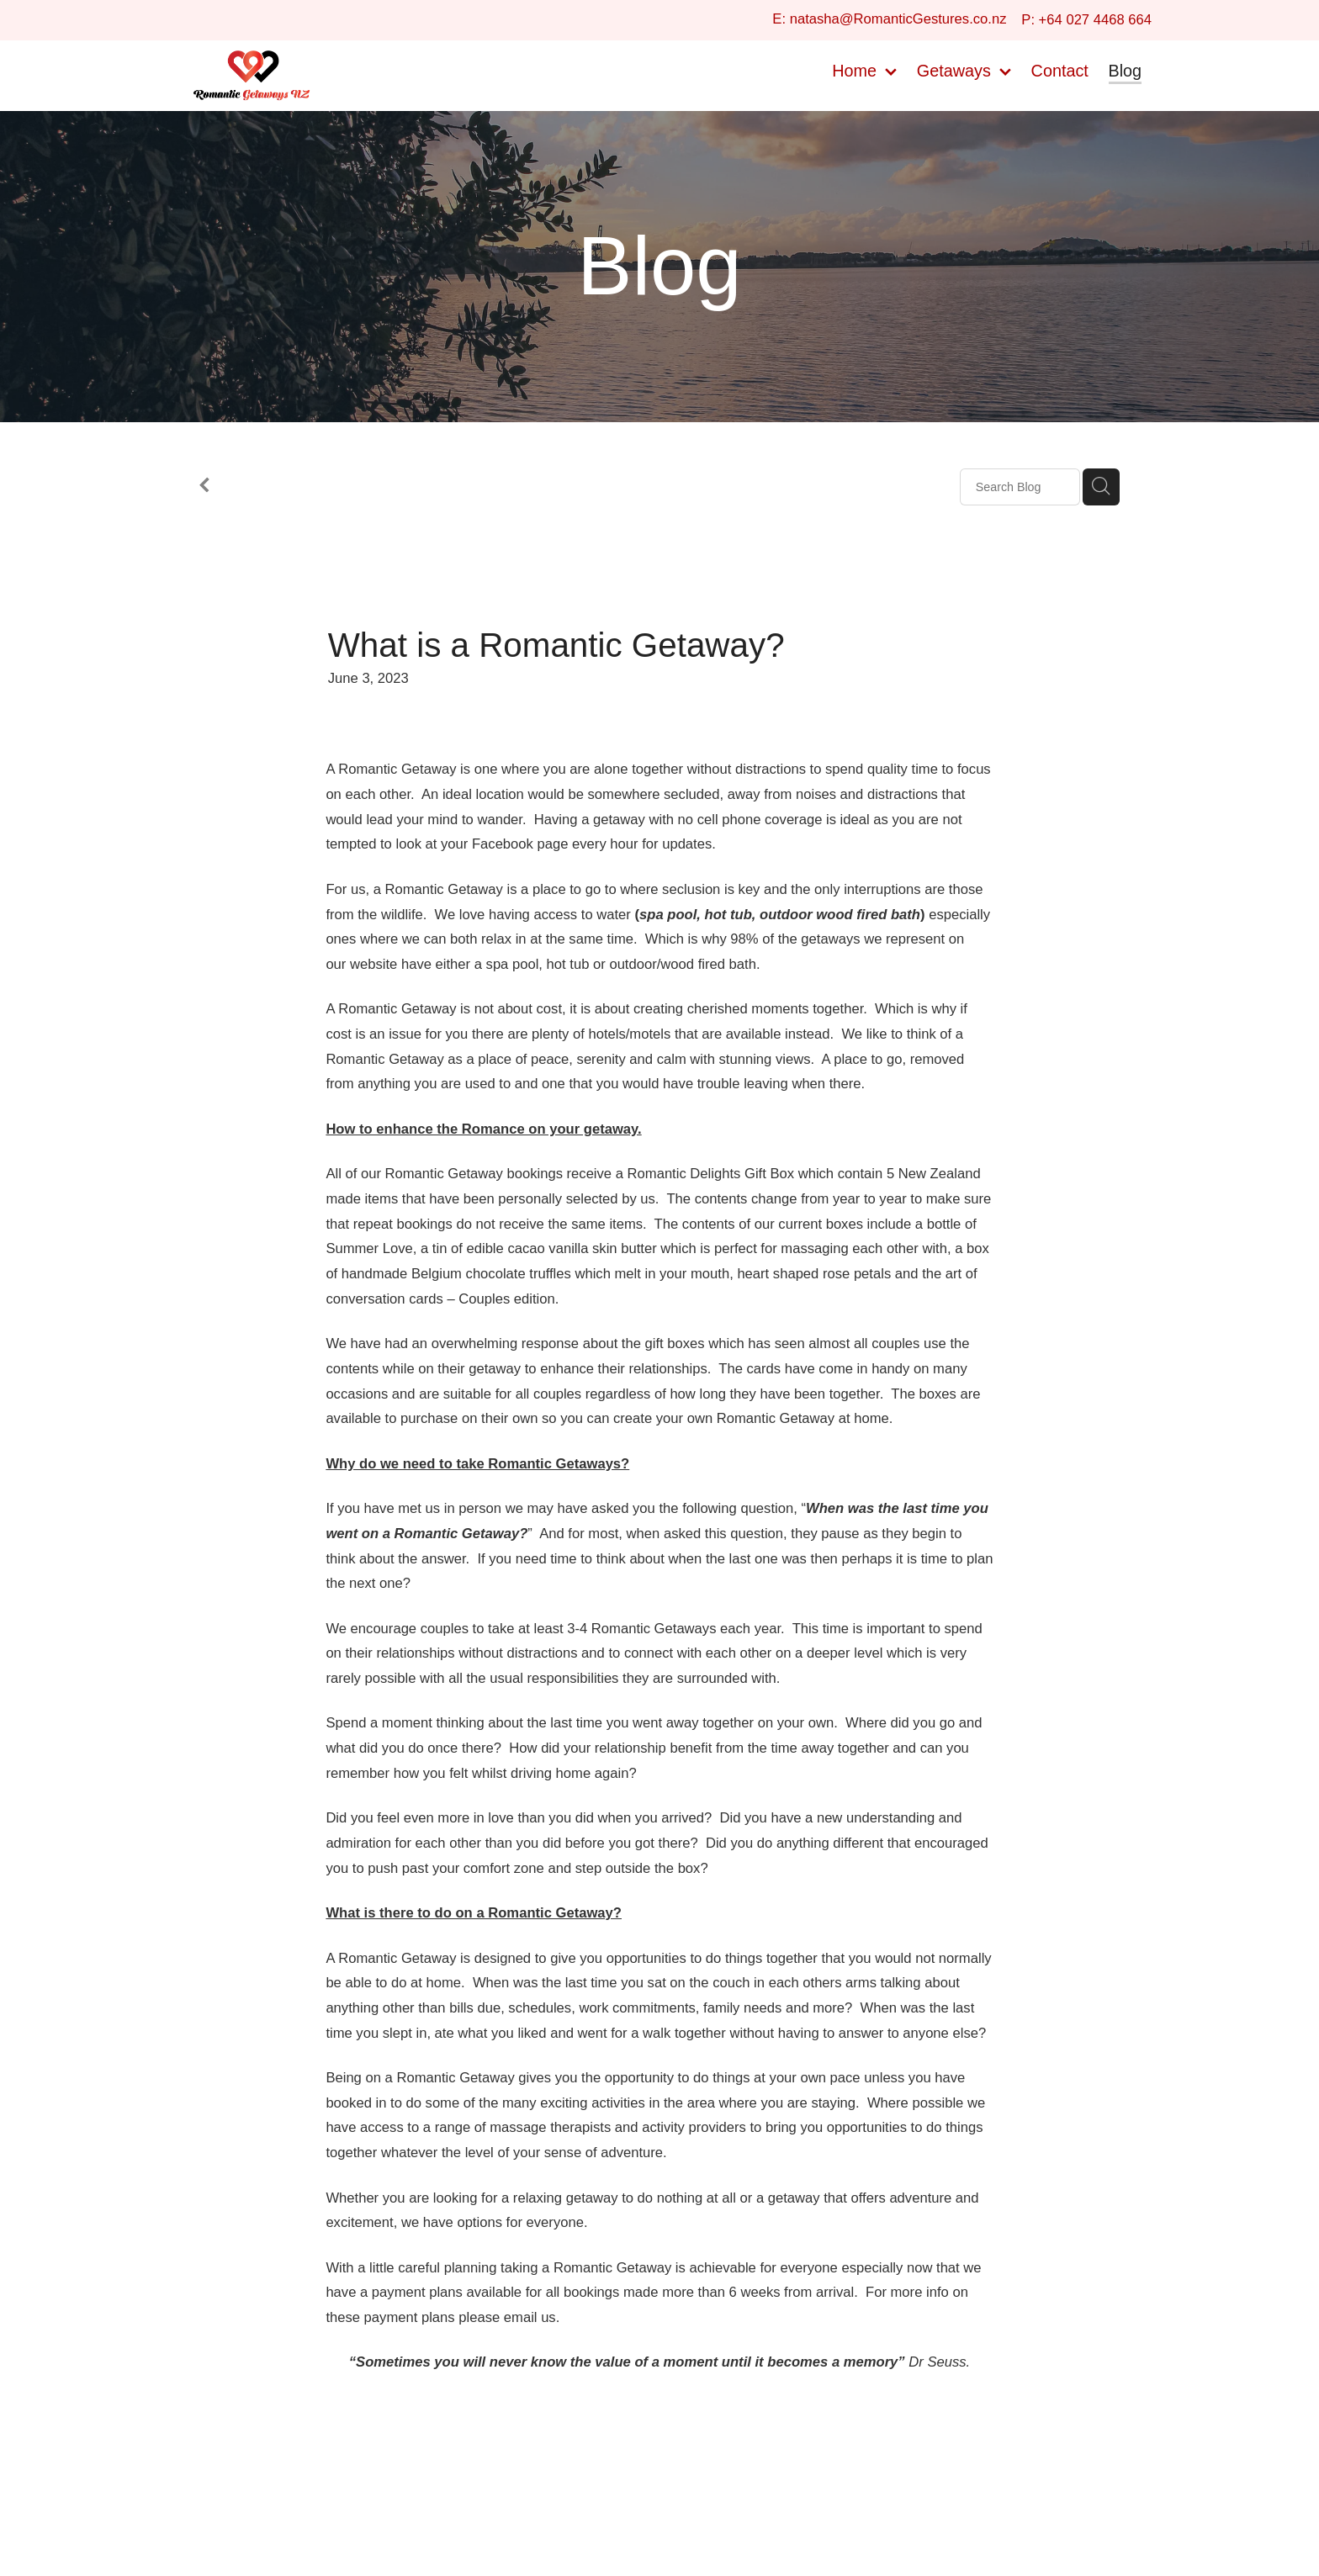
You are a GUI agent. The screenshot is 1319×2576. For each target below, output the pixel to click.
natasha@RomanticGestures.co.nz (898, 20)
